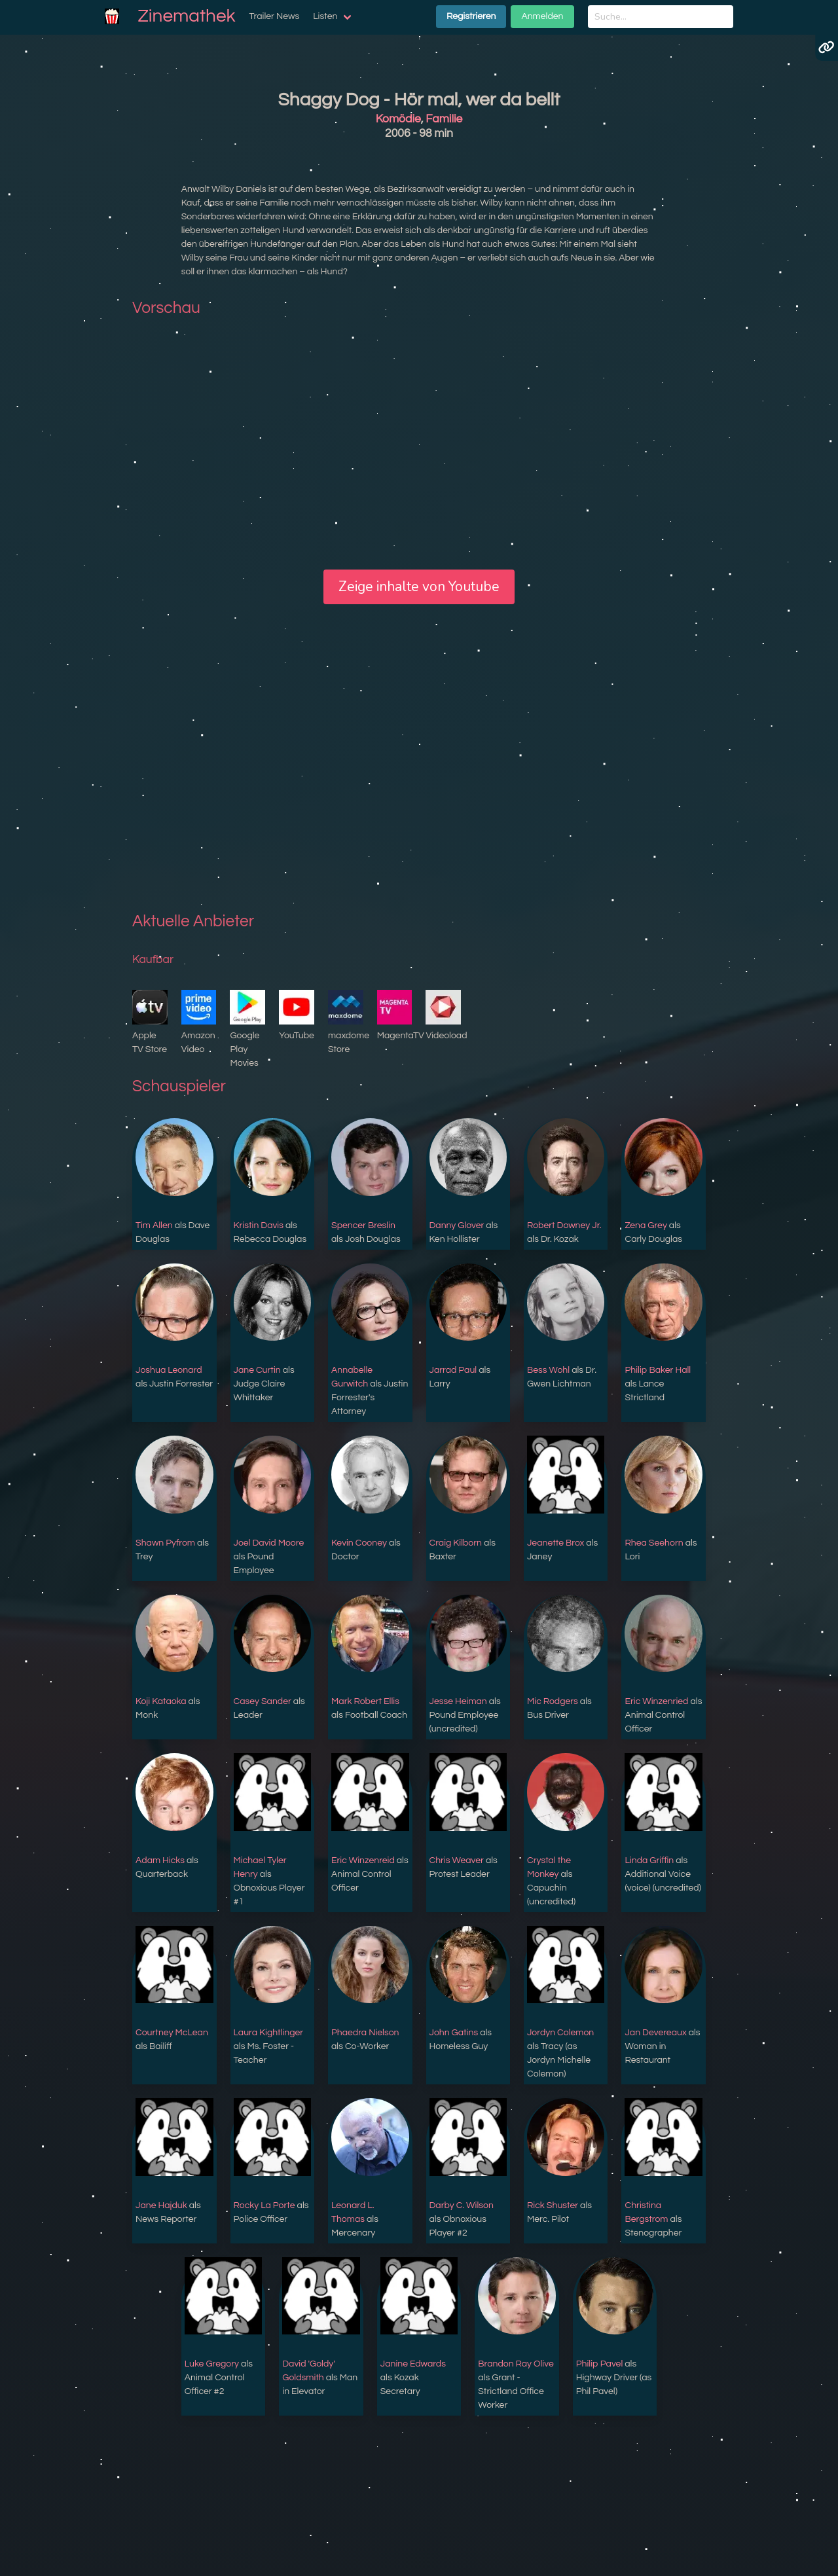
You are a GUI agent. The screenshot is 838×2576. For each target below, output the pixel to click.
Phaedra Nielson (365, 2032)
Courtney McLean (172, 2032)
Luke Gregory (212, 2363)
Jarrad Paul (453, 1370)
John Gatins (454, 2032)
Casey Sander (262, 1701)
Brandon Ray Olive (516, 2363)
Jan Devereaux (655, 2032)
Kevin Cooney (359, 1543)
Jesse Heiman (458, 1701)
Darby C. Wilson (461, 2205)
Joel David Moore (269, 1543)
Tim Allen (154, 1225)
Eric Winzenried (656, 1701)
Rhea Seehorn (654, 1543)
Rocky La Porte (264, 2205)
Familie (444, 119)
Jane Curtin (257, 1370)
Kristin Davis (258, 1225)
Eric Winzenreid (363, 1860)
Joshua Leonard (169, 1370)
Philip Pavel (599, 2363)
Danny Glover (456, 1225)
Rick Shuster (552, 2205)
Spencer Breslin (363, 1225)
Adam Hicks (160, 1860)
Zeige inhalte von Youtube (419, 586)
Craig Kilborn (456, 1543)
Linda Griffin (649, 1860)
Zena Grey (645, 1225)
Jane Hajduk (161, 2205)
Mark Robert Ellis (365, 1701)
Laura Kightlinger (269, 2032)
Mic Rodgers (552, 1701)
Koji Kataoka (161, 1701)
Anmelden (542, 16)
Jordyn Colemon (560, 2032)
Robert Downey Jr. (564, 1225)
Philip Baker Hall (658, 1370)
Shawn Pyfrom (165, 1543)
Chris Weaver (456, 1860)
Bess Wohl (548, 1370)
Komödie (398, 119)
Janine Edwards (413, 2363)
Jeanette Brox (555, 1543)
